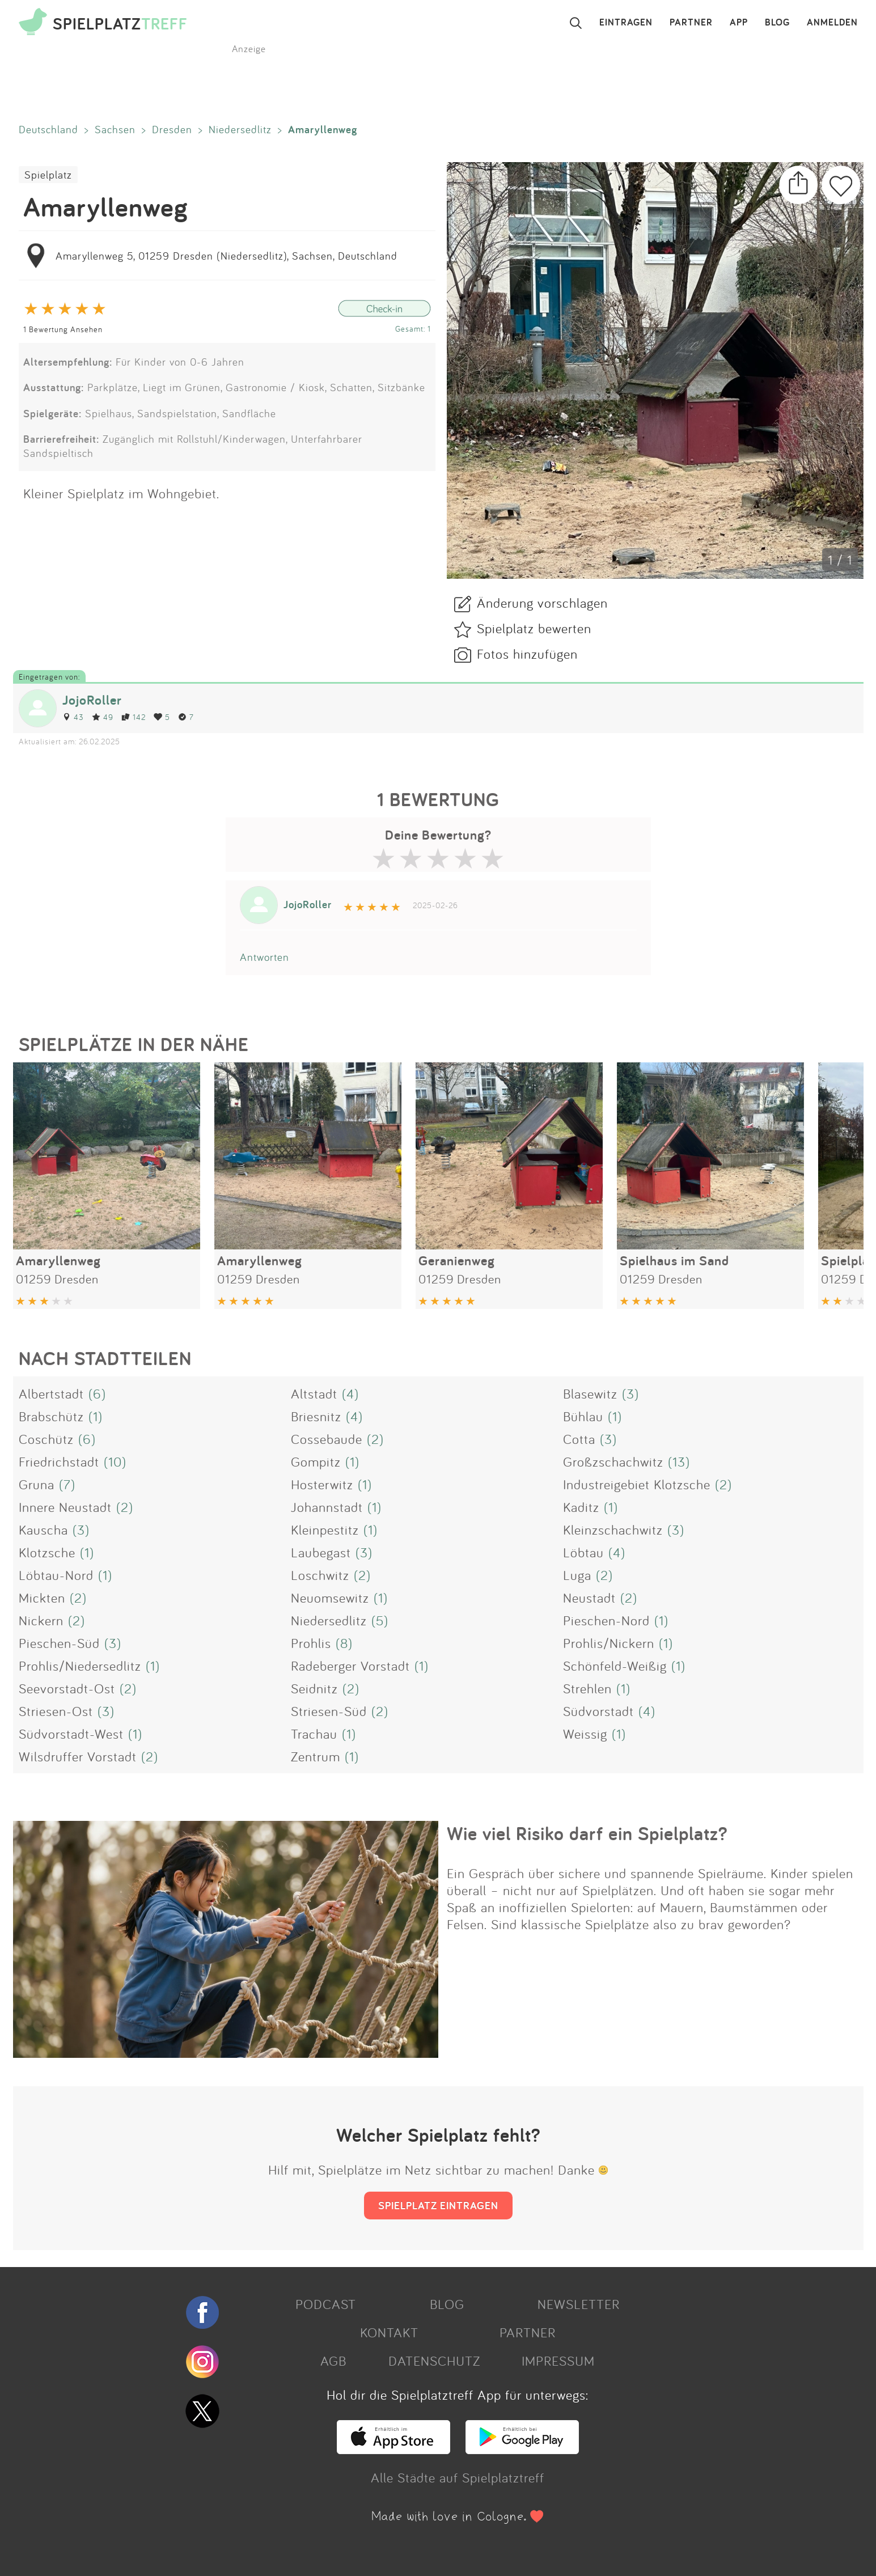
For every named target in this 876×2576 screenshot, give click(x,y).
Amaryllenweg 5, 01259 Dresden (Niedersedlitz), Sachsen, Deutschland (226, 255)
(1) (95, 1416)
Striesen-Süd (329, 1710)
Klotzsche (47, 1552)
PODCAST (325, 2303)
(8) (344, 1642)
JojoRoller (92, 700)
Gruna (36, 1484)
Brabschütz (51, 1416)
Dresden (172, 129)
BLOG (777, 22)
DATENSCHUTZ (434, 2360)
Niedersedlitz (240, 129)
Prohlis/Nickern (608, 1642)
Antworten (264, 957)
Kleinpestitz (325, 1529)
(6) (97, 1393)
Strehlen (587, 1688)
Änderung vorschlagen (542, 602)
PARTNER (691, 22)
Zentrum (315, 1756)
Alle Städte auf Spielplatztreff (457, 2477)
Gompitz (316, 1461)
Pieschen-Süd (59, 1642)
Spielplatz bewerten (534, 628)
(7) (67, 1484)
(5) (379, 1620)
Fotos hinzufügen (527, 653)
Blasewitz (590, 1393)
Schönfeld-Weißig (615, 1665)
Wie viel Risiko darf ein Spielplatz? (587, 1833)
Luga (577, 1574)
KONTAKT (389, 2332)
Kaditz (581, 1506)
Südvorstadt (598, 1710)
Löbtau (583, 1552)
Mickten (42, 1597)
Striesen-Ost (56, 1710)
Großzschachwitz (613, 1461)
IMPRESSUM (558, 2360)
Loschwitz (320, 1574)
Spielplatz (48, 174)
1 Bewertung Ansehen (63, 329)
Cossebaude (326, 1438)
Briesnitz (316, 1416)
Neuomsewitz (330, 1597)
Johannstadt (327, 1506)
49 (102, 716)
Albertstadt (51, 1393)
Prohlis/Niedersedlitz (80, 1665)
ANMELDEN (832, 22)
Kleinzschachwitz (613, 1529)
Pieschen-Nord (606, 1620)
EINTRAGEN (626, 22)
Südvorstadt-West (71, 1733)
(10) (115, 1461)
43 (73, 716)
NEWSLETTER (579, 2303)
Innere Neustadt (65, 1506)
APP (739, 22)
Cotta (579, 1438)
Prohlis (311, 1642)
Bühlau (583, 1416)
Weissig (585, 1733)
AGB (333, 2360)
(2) (375, 1438)
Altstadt (314, 1393)
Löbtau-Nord (56, 1574)
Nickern (41, 1620)
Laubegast (321, 1552)
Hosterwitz (322, 1484)
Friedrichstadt (59, 1461)
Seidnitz (314, 1688)
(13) (679, 1461)
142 (133, 716)
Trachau (314, 1733)
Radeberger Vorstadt (350, 1665)
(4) (350, 1393)
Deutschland (48, 129)
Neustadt (589, 1597)
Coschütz (46, 1438)
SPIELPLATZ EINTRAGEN (438, 2205)
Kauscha (43, 1529)
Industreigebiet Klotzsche (636, 1484)
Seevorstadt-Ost (67, 1688)
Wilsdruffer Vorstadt (78, 1756)
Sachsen (115, 129)
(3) (630, 1393)
